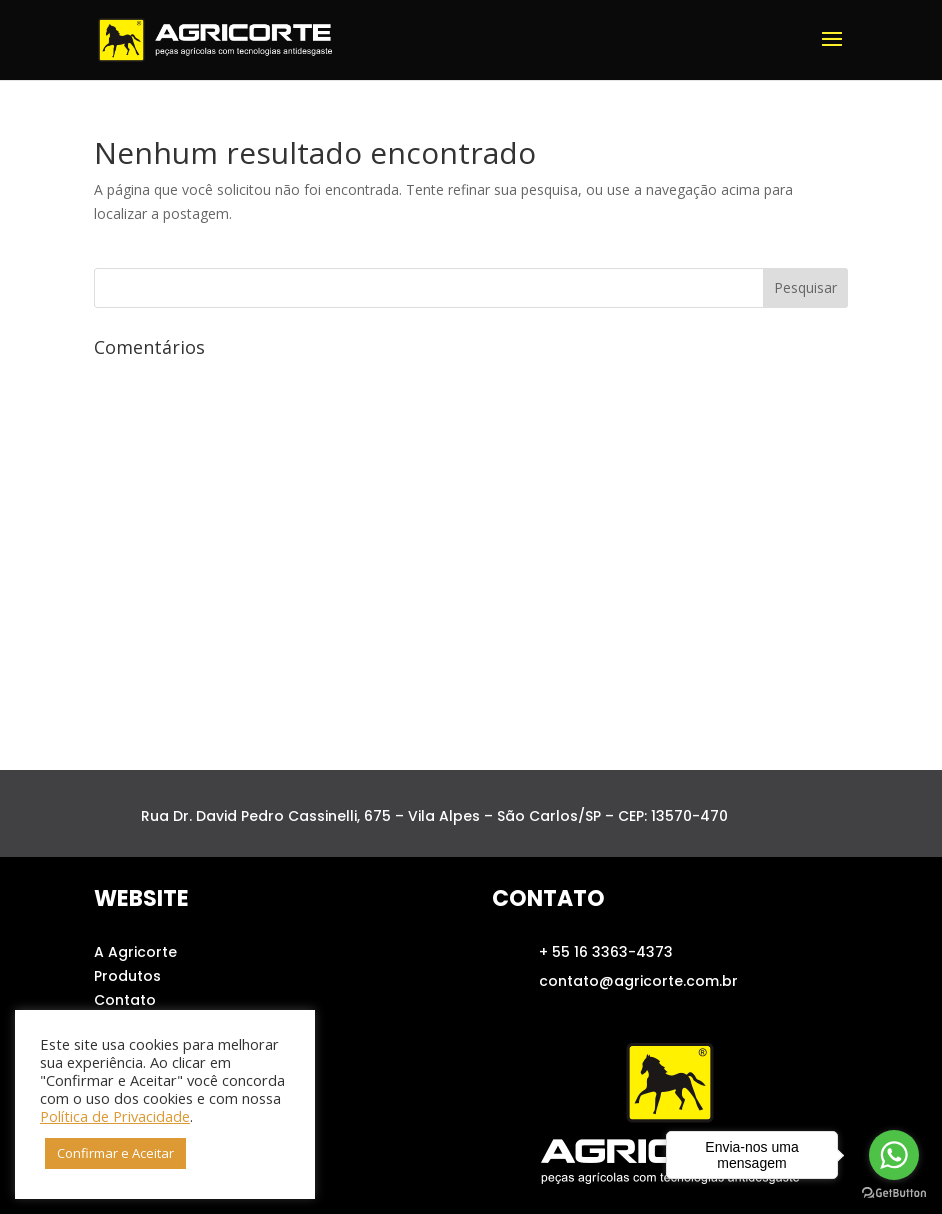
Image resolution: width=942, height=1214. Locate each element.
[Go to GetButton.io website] (894, 1193)
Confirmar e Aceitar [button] (115, 1153)
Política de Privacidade (115, 1116)
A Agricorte (135, 952)
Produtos (127, 976)
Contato (125, 1000)
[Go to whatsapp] (894, 1155)
